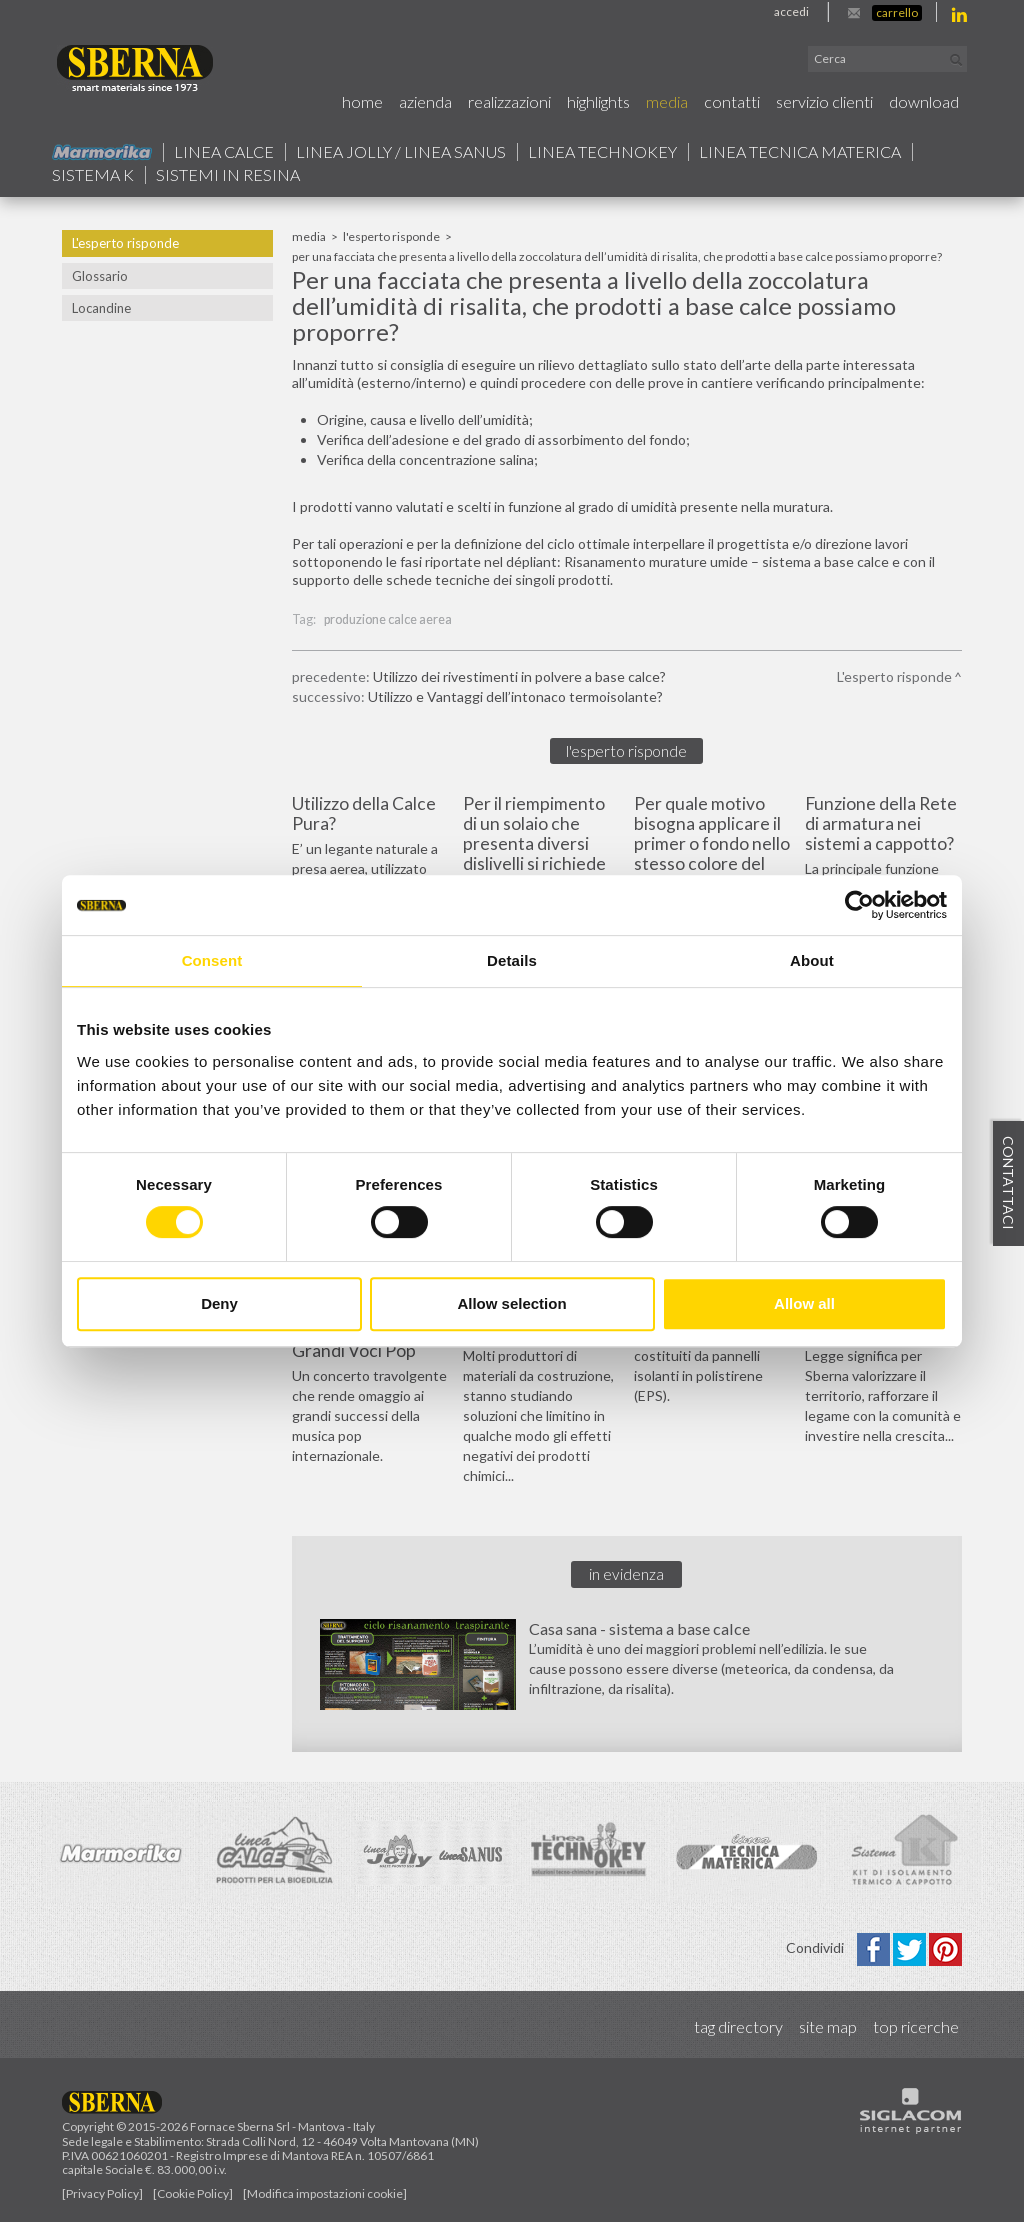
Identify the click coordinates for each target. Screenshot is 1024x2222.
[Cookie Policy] (193, 2193)
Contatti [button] (732, 101)
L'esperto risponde (125, 243)
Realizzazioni (509, 101)
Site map (828, 2026)
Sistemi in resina (228, 175)
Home (362, 101)
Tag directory (738, 2026)
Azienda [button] (425, 101)
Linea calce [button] (224, 152)
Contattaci (1008, 1184)
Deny (219, 1303)
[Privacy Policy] (102, 2193)
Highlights (598, 101)
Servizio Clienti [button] (824, 101)
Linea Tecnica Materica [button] (800, 152)
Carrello (897, 12)
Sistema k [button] (93, 175)
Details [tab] (512, 960)
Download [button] (924, 101)
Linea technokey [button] (602, 152)
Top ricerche (916, 2026)
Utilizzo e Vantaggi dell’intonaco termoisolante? (515, 696)
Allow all (804, 1303)
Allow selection (511, 1303)
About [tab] (812, 960)
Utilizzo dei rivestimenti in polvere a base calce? (519, 676)
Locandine (101, 308)
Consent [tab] (212, 960)
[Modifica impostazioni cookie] (325, 2193)
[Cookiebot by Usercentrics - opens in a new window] (859, 905)
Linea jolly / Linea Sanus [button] (401, 152)
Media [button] (667, 101)
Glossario (100, 276)
